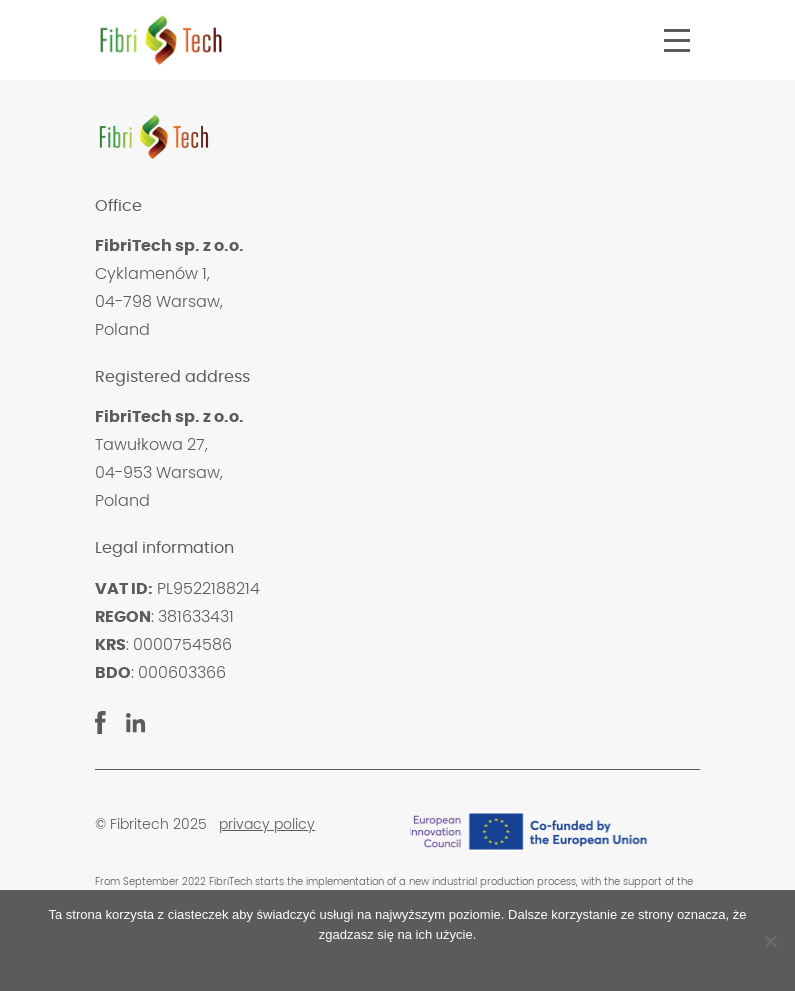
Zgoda (397, 960)
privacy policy (267, 825)
